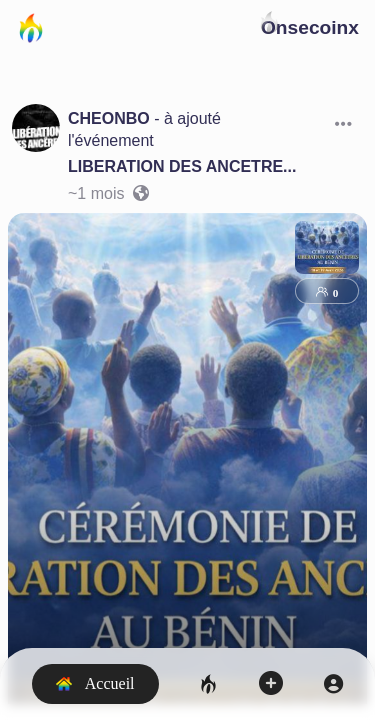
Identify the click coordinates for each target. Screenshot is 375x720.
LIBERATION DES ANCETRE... (182, 166)
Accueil (95, 683)
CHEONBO (109, 118)
